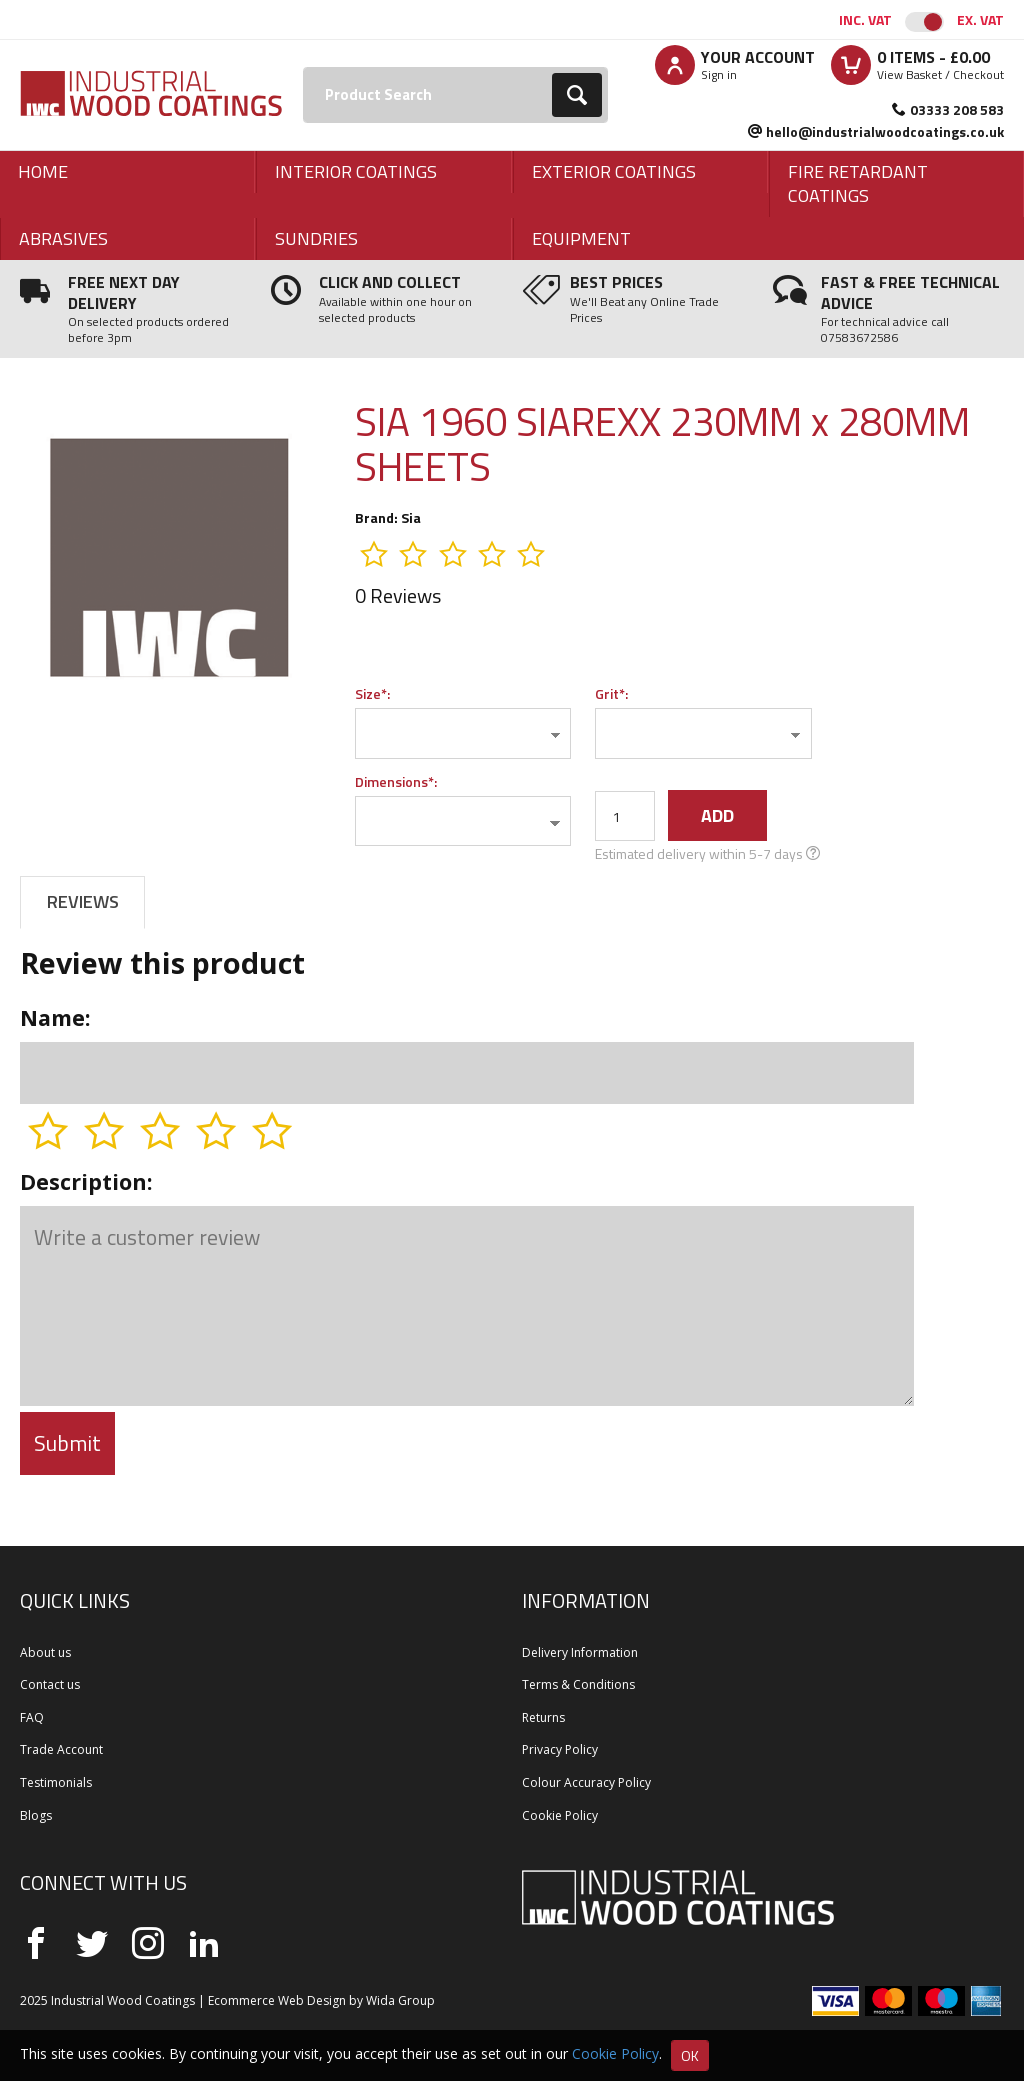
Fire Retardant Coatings (858, 183)
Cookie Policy (560, 1815)
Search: (303, 67)
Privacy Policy (560, 1749)
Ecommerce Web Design (277, 2000)
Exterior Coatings (614, 171)
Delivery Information (580, 1652)
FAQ (32, 1717)
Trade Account (61, 1749)
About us (45, 1652)
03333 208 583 (957, 109)
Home (43, 171)
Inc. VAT (865, 19)
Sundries (316, 238)
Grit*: (611, 693)
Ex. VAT (980, 19)
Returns (543, 1717)
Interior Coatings (356, 171)
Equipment (581, 238)
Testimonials (56, 1782)
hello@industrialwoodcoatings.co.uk (885, 131)
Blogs (36, 1815)
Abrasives (63, 238)
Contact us (50, 1684)
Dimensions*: (396, 781)
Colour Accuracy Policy (586, 1782)
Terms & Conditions (578, 1684)
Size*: (372, 693)
